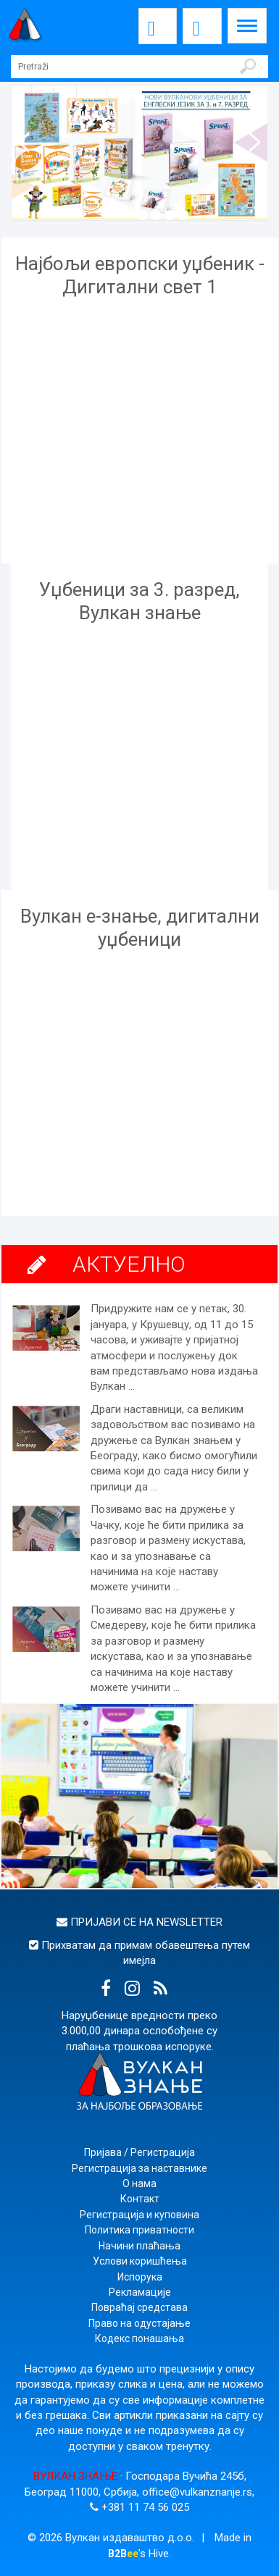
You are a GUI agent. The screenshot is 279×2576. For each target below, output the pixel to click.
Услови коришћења (140, 2261)
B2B (123, 2553)
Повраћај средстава (139, 2307)
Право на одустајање (139, 2323)
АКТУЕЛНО (129, 1264)
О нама (139, 2183)
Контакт (139, 2198)
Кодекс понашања (139, 2338)
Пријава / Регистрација (139, 2152)
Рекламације (140, 2292)
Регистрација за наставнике (139, 2168)
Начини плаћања (139, 2246)
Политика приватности (139, 2230)
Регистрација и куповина (139, 2214)
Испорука (139, 2277)
